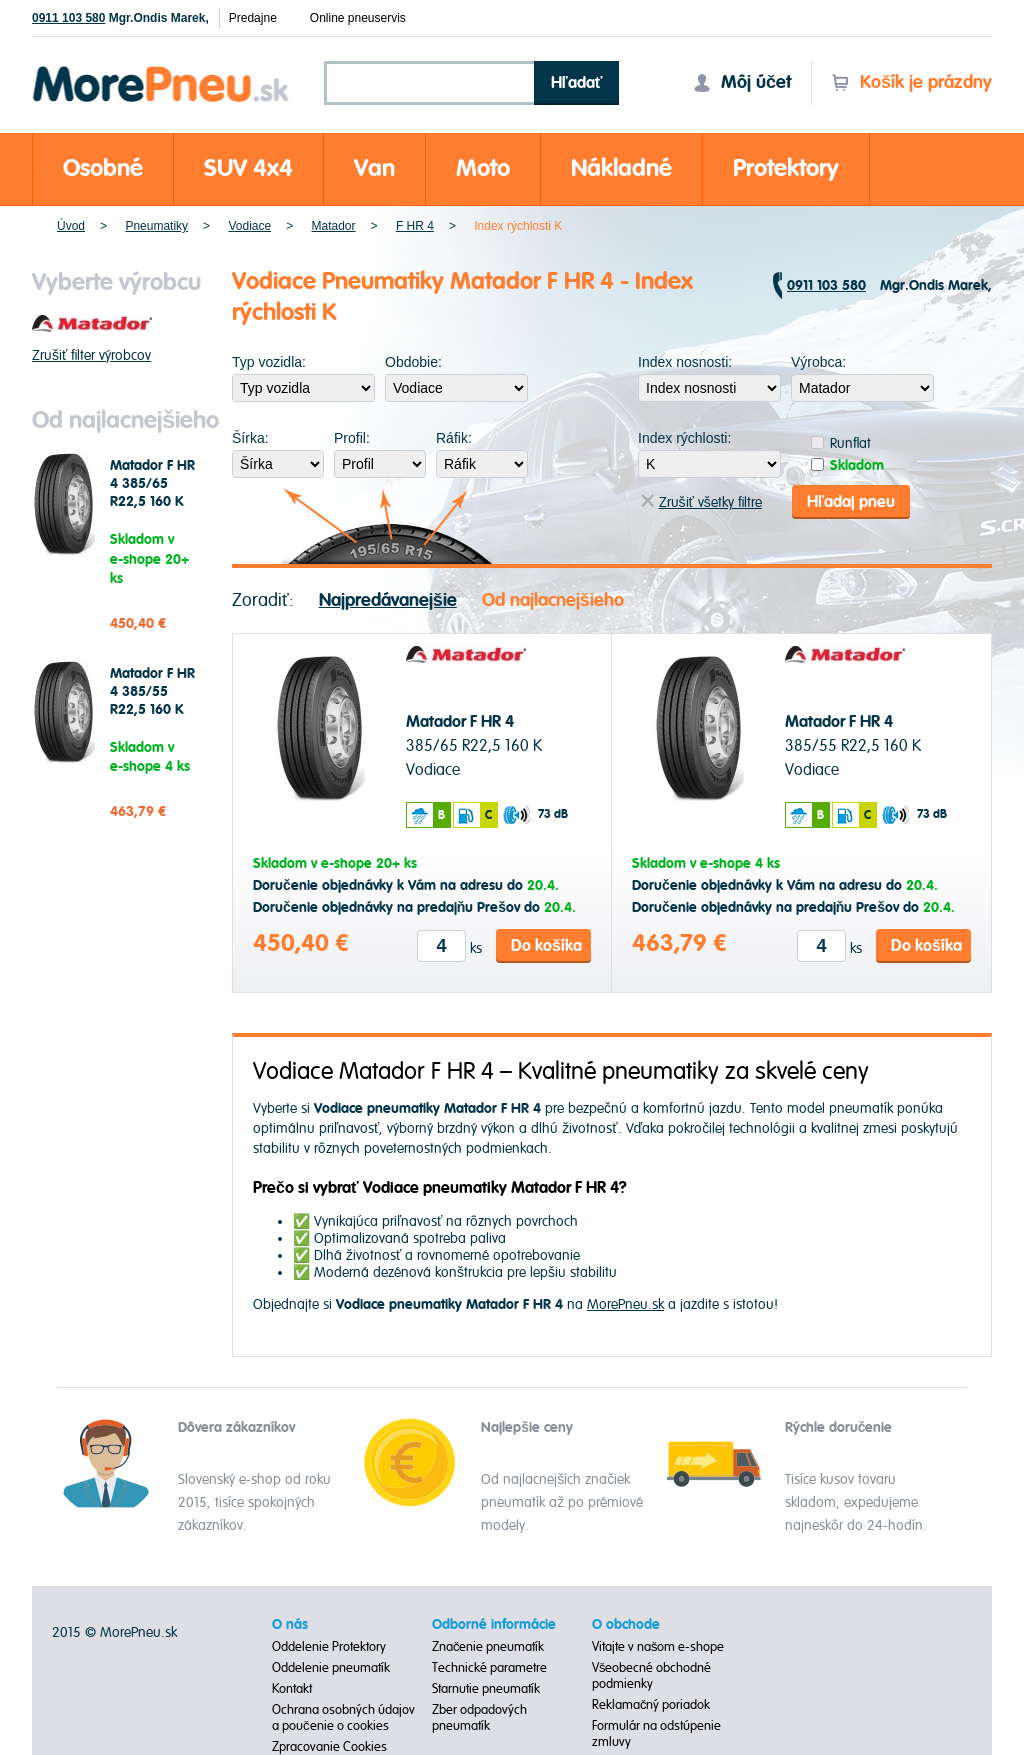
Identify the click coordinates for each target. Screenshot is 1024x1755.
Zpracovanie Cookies (329, 1747)
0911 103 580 (68, 18)
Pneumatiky (156, 226)
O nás (290, 1625)
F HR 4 (415, 226)
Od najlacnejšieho (553, 600)
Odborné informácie (494, 1625)
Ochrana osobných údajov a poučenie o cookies (343, 1718)
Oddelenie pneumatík (331, 1668)
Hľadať (577, 83)
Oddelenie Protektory (329, 1647)
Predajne (253, 18)
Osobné (103, 168)
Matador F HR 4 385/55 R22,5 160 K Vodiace (152, 701)
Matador (334, 226)
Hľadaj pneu (851, 502)
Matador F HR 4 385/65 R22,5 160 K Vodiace (152, 493)
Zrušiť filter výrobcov (91, 355)
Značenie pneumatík (488, 1647)
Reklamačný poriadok (651, 1705)
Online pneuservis (358, 18)
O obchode (626, 1625)
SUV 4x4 (248, 168)
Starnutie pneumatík (486, 1689)
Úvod (71, 226)
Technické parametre (489, 1668)
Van (374, 168)
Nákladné (621, 168)
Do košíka (546, 946)
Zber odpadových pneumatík (479, 1718)
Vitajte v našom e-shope (658, 1647)
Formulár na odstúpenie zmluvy (656, 1734)
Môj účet (742, 82)
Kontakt (292, 1689)
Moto (483, 168)
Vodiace (249, 226)
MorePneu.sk (625, 1304)
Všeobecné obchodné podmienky (652, 1676)
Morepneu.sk (161, 69)
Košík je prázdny (911, 82)
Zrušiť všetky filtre (701, 502)
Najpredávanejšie (388, 600)
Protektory (786, 168)
